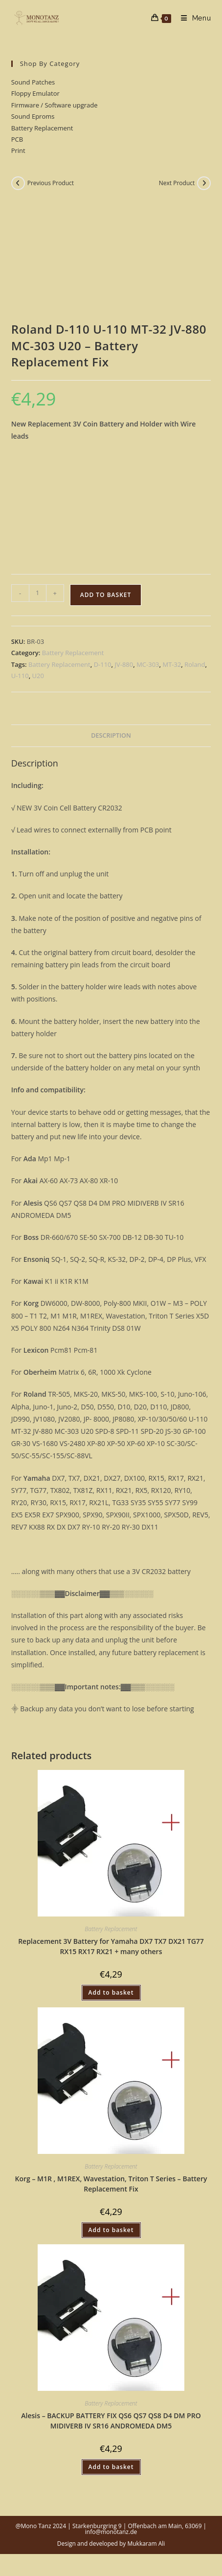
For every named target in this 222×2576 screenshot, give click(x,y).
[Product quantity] (37, 593)
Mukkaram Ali (146, 2543)
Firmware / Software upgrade (54, 105)
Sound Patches (33, 82)
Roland (194, 664)
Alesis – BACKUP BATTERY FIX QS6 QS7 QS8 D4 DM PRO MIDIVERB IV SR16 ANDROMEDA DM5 (110, 2420)
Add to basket (106, 595)
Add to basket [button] (111, 1992)
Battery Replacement (42, 128)
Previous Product (50, 183)
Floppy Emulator (35, 93)
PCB (17, 139)
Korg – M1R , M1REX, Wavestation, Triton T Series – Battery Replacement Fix (111, 2183)
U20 (38, 675)
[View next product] (204, 183)
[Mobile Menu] (192, 18)
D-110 (102, 664)
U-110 (20, 675)
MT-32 (171, 664)
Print (18, 150)
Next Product (177, 183)
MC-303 (147, 664)
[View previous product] (18, 183)
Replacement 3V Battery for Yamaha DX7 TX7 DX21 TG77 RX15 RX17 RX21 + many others (111, 1946)
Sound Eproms (33, 116)
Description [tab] (111, 735)
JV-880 (123, 664)
